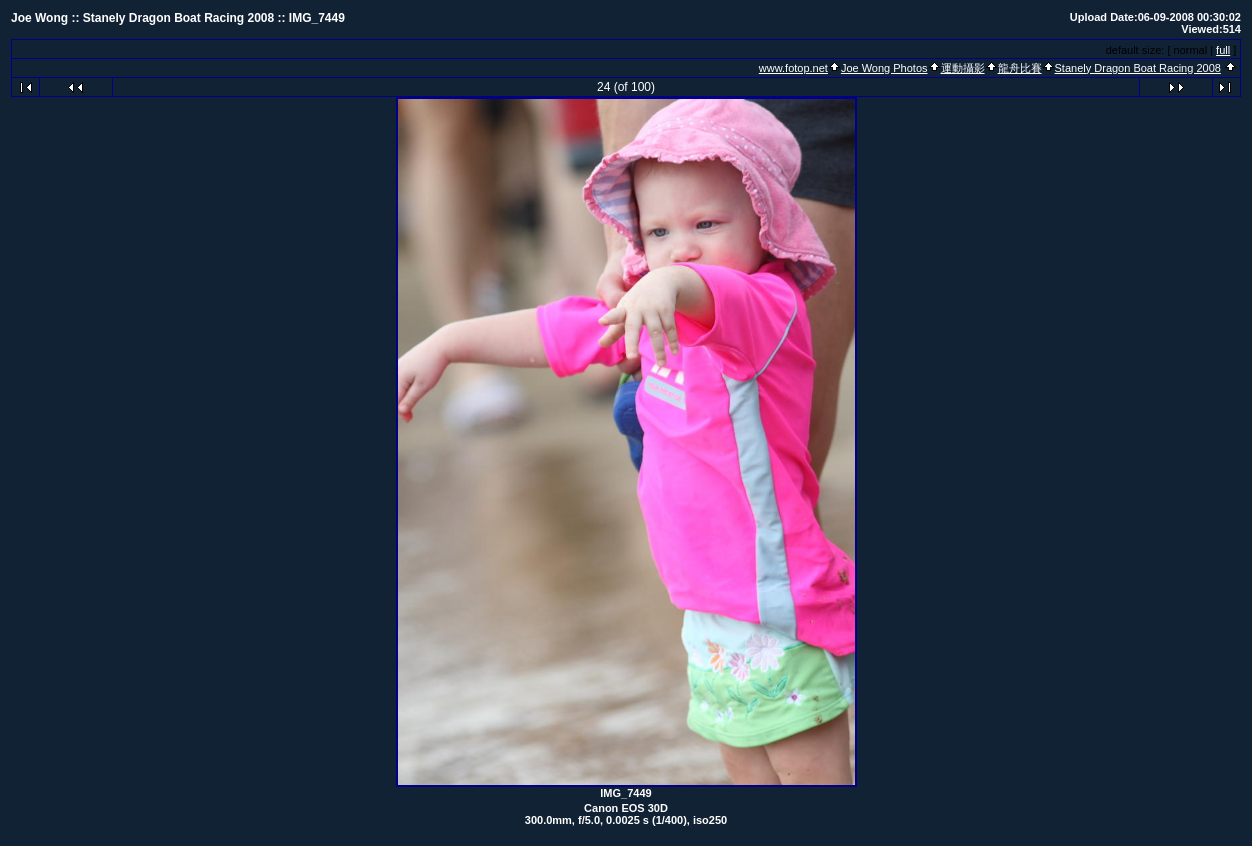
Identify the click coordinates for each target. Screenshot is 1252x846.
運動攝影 (963, 68)
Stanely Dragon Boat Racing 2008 (1138, 68)
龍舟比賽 (1020, 68)
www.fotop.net (793, 68)
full (1223, 50)
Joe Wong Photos (884, 68)
